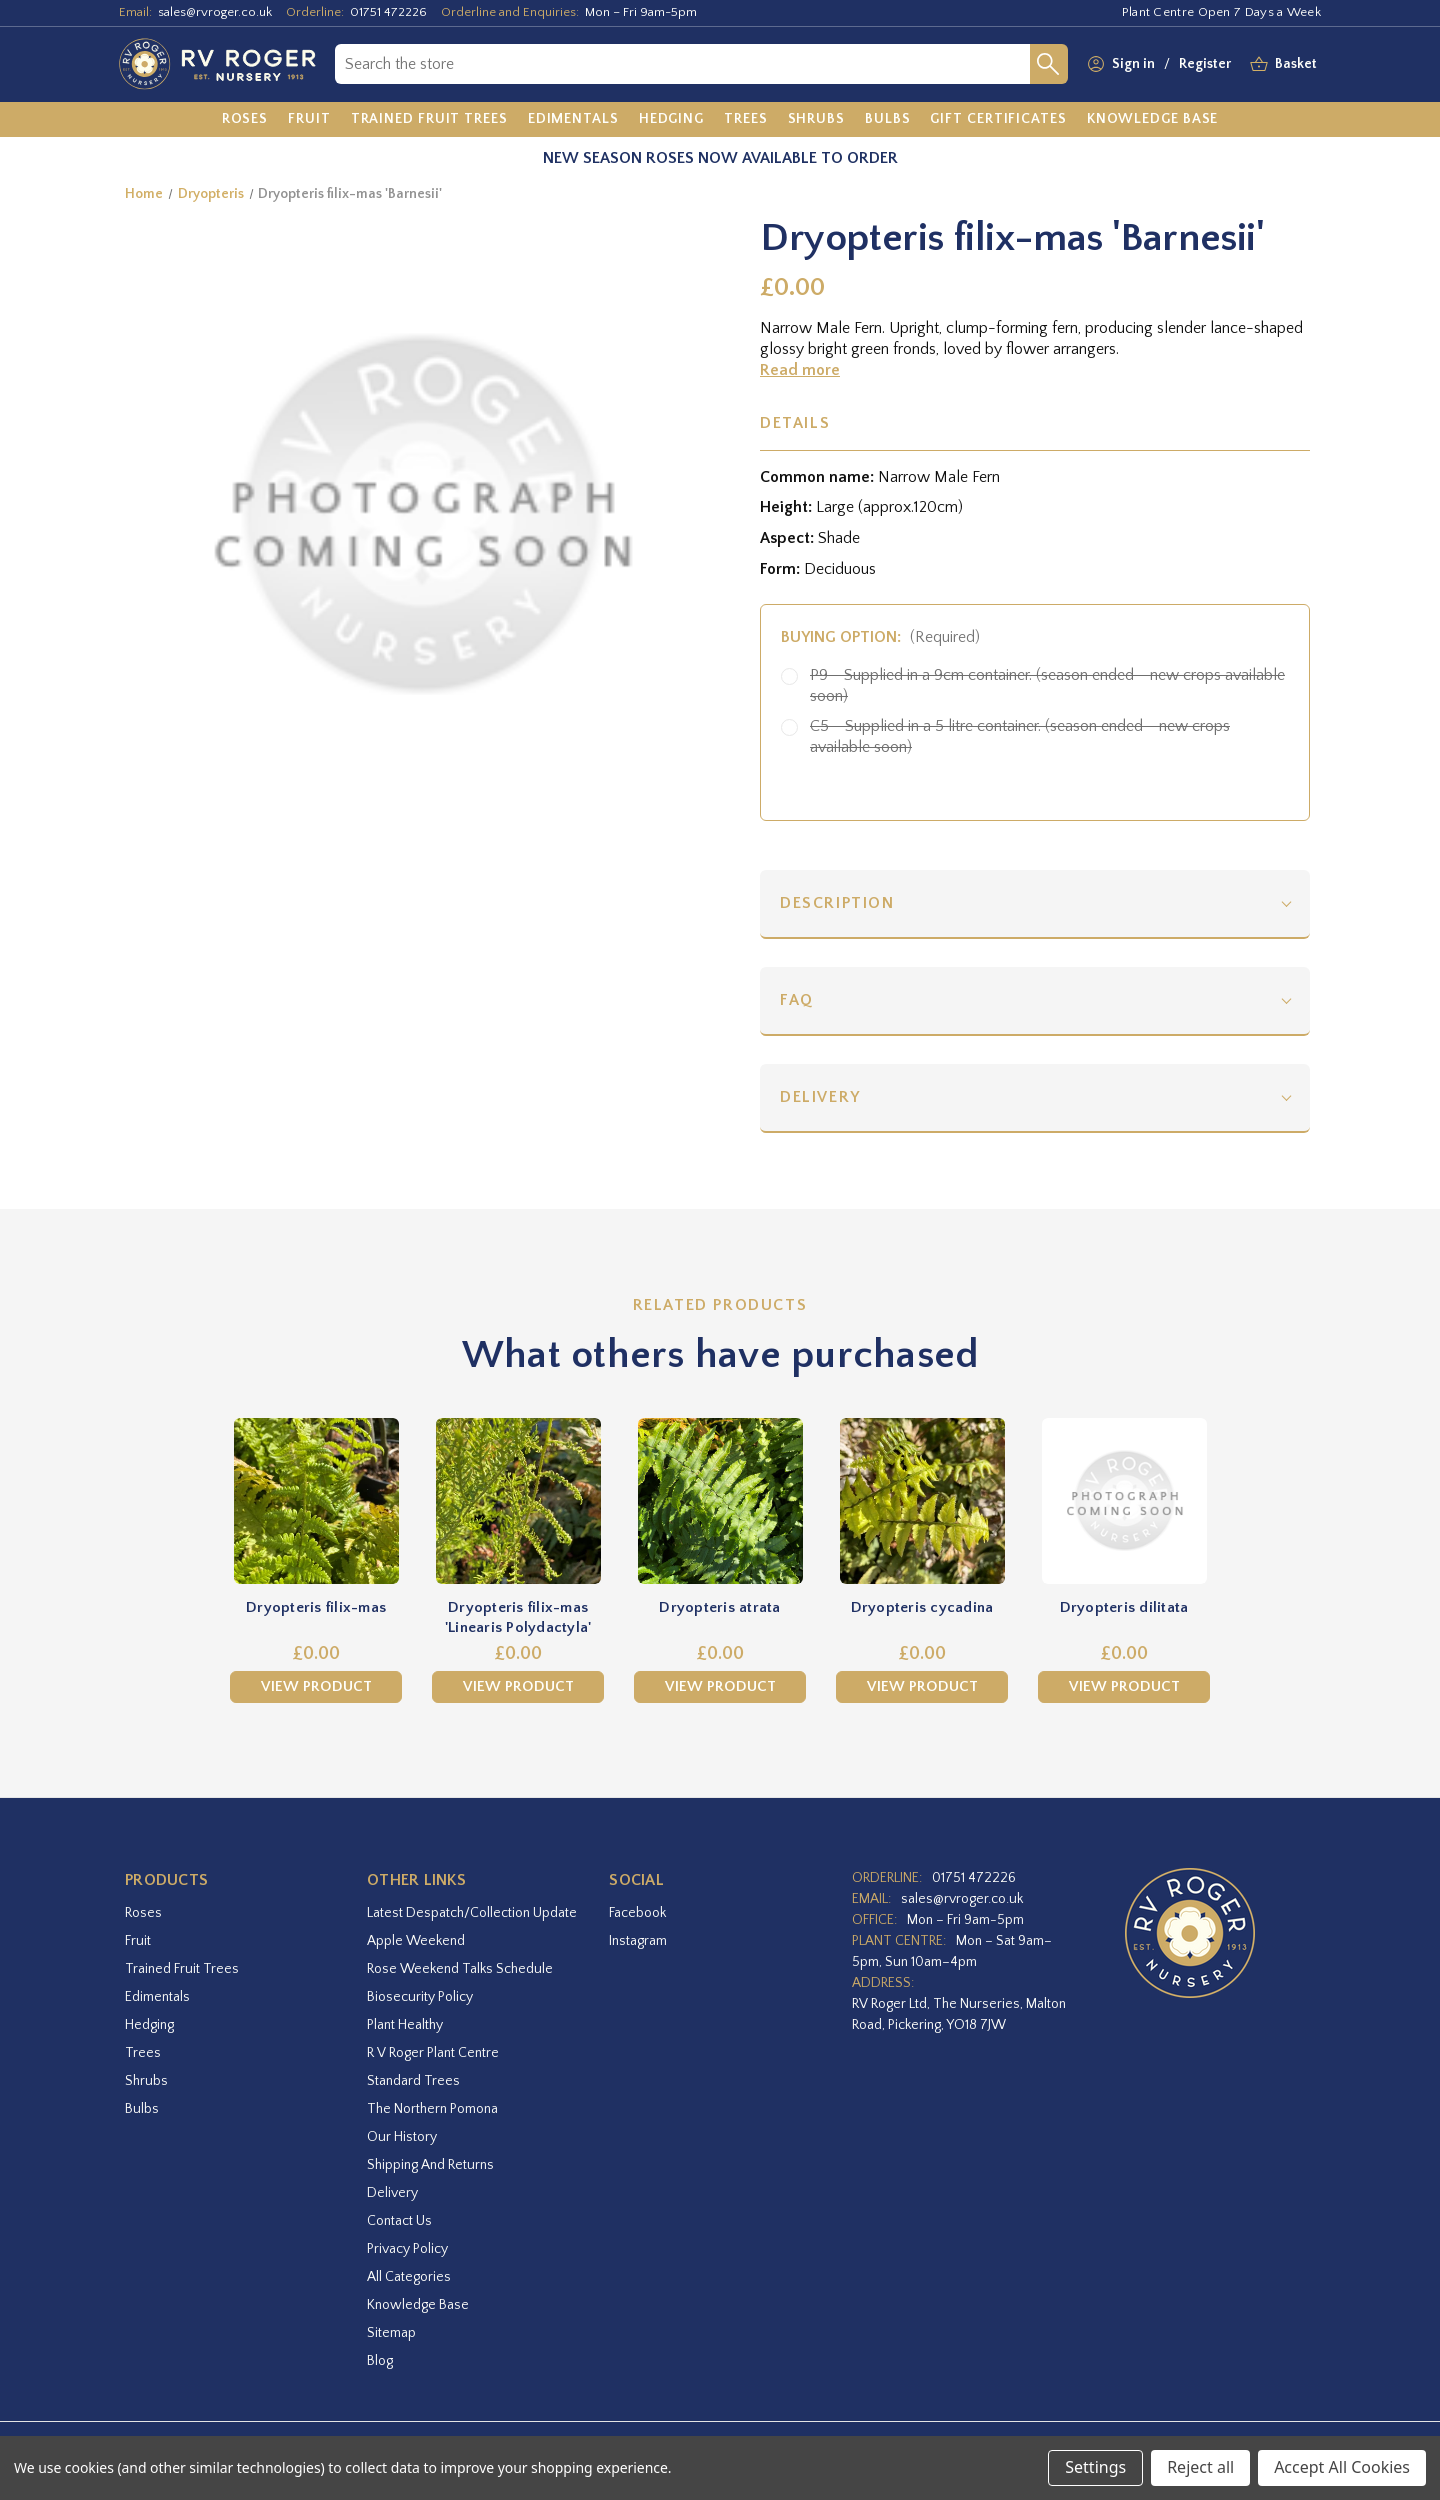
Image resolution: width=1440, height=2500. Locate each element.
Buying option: (880, 637)
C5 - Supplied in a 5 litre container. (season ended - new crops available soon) (1020, 736)
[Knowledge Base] (1153, 120)
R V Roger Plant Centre (433, 2053)
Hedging (149, 2025)
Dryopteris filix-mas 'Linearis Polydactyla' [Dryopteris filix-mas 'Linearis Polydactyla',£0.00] (518, 1617)
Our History (402, 2137)
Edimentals (157, 1997)
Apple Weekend (416, 1941)
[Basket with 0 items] (1296, 64)
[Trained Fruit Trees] (429, 120)
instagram (638, 1941)
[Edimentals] (573, 120)
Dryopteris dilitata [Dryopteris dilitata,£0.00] (1124, 1607)
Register (1205, 64)
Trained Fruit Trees (182, 1969)
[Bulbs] (888, 120)
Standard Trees (413, 2081)
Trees (143, 2053)
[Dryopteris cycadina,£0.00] (922, 1501)
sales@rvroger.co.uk (215, 12)
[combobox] (682, 64)
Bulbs (142, 2109)
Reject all (1200, 2467)
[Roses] (245, 120)
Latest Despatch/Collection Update (472, 1913)
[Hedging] (671, 120)
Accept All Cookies (1342, 2467)
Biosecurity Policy (420, 1997)
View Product (316, 1686)
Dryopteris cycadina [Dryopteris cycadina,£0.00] (922, 1607)
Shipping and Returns (430, 2165)
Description (837, 903)
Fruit (138, 1941)
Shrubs (146, 2081)
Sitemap (391, 2333)
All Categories (409, 2277)
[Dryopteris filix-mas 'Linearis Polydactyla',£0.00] (518, 1501)
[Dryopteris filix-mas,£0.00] (316, 1501)
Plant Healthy (405, 2025)
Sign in (1133, 64)
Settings (1095, 2467)
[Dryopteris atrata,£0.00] (720, 1501)
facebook (637, 1913)
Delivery (820, 1097)
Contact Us (399, 2221)
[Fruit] (309, 120)
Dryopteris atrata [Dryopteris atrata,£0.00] (719, 1607)
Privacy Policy (407, 2249)
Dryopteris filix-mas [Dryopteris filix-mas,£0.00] (316, 1607)
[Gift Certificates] (998, 120)
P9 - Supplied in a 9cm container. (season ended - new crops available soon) (1047, 685)
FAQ (797, 1000)
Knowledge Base (418, 2305)
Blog (380, 2361)
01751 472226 (388, 12)
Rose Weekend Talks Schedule (460, 1969)
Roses (143, 1913)
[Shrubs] (816, 120)
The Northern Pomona (432, 2109)
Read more (800, 370)
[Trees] (746, 120)
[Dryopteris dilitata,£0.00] (1124, 1501)
